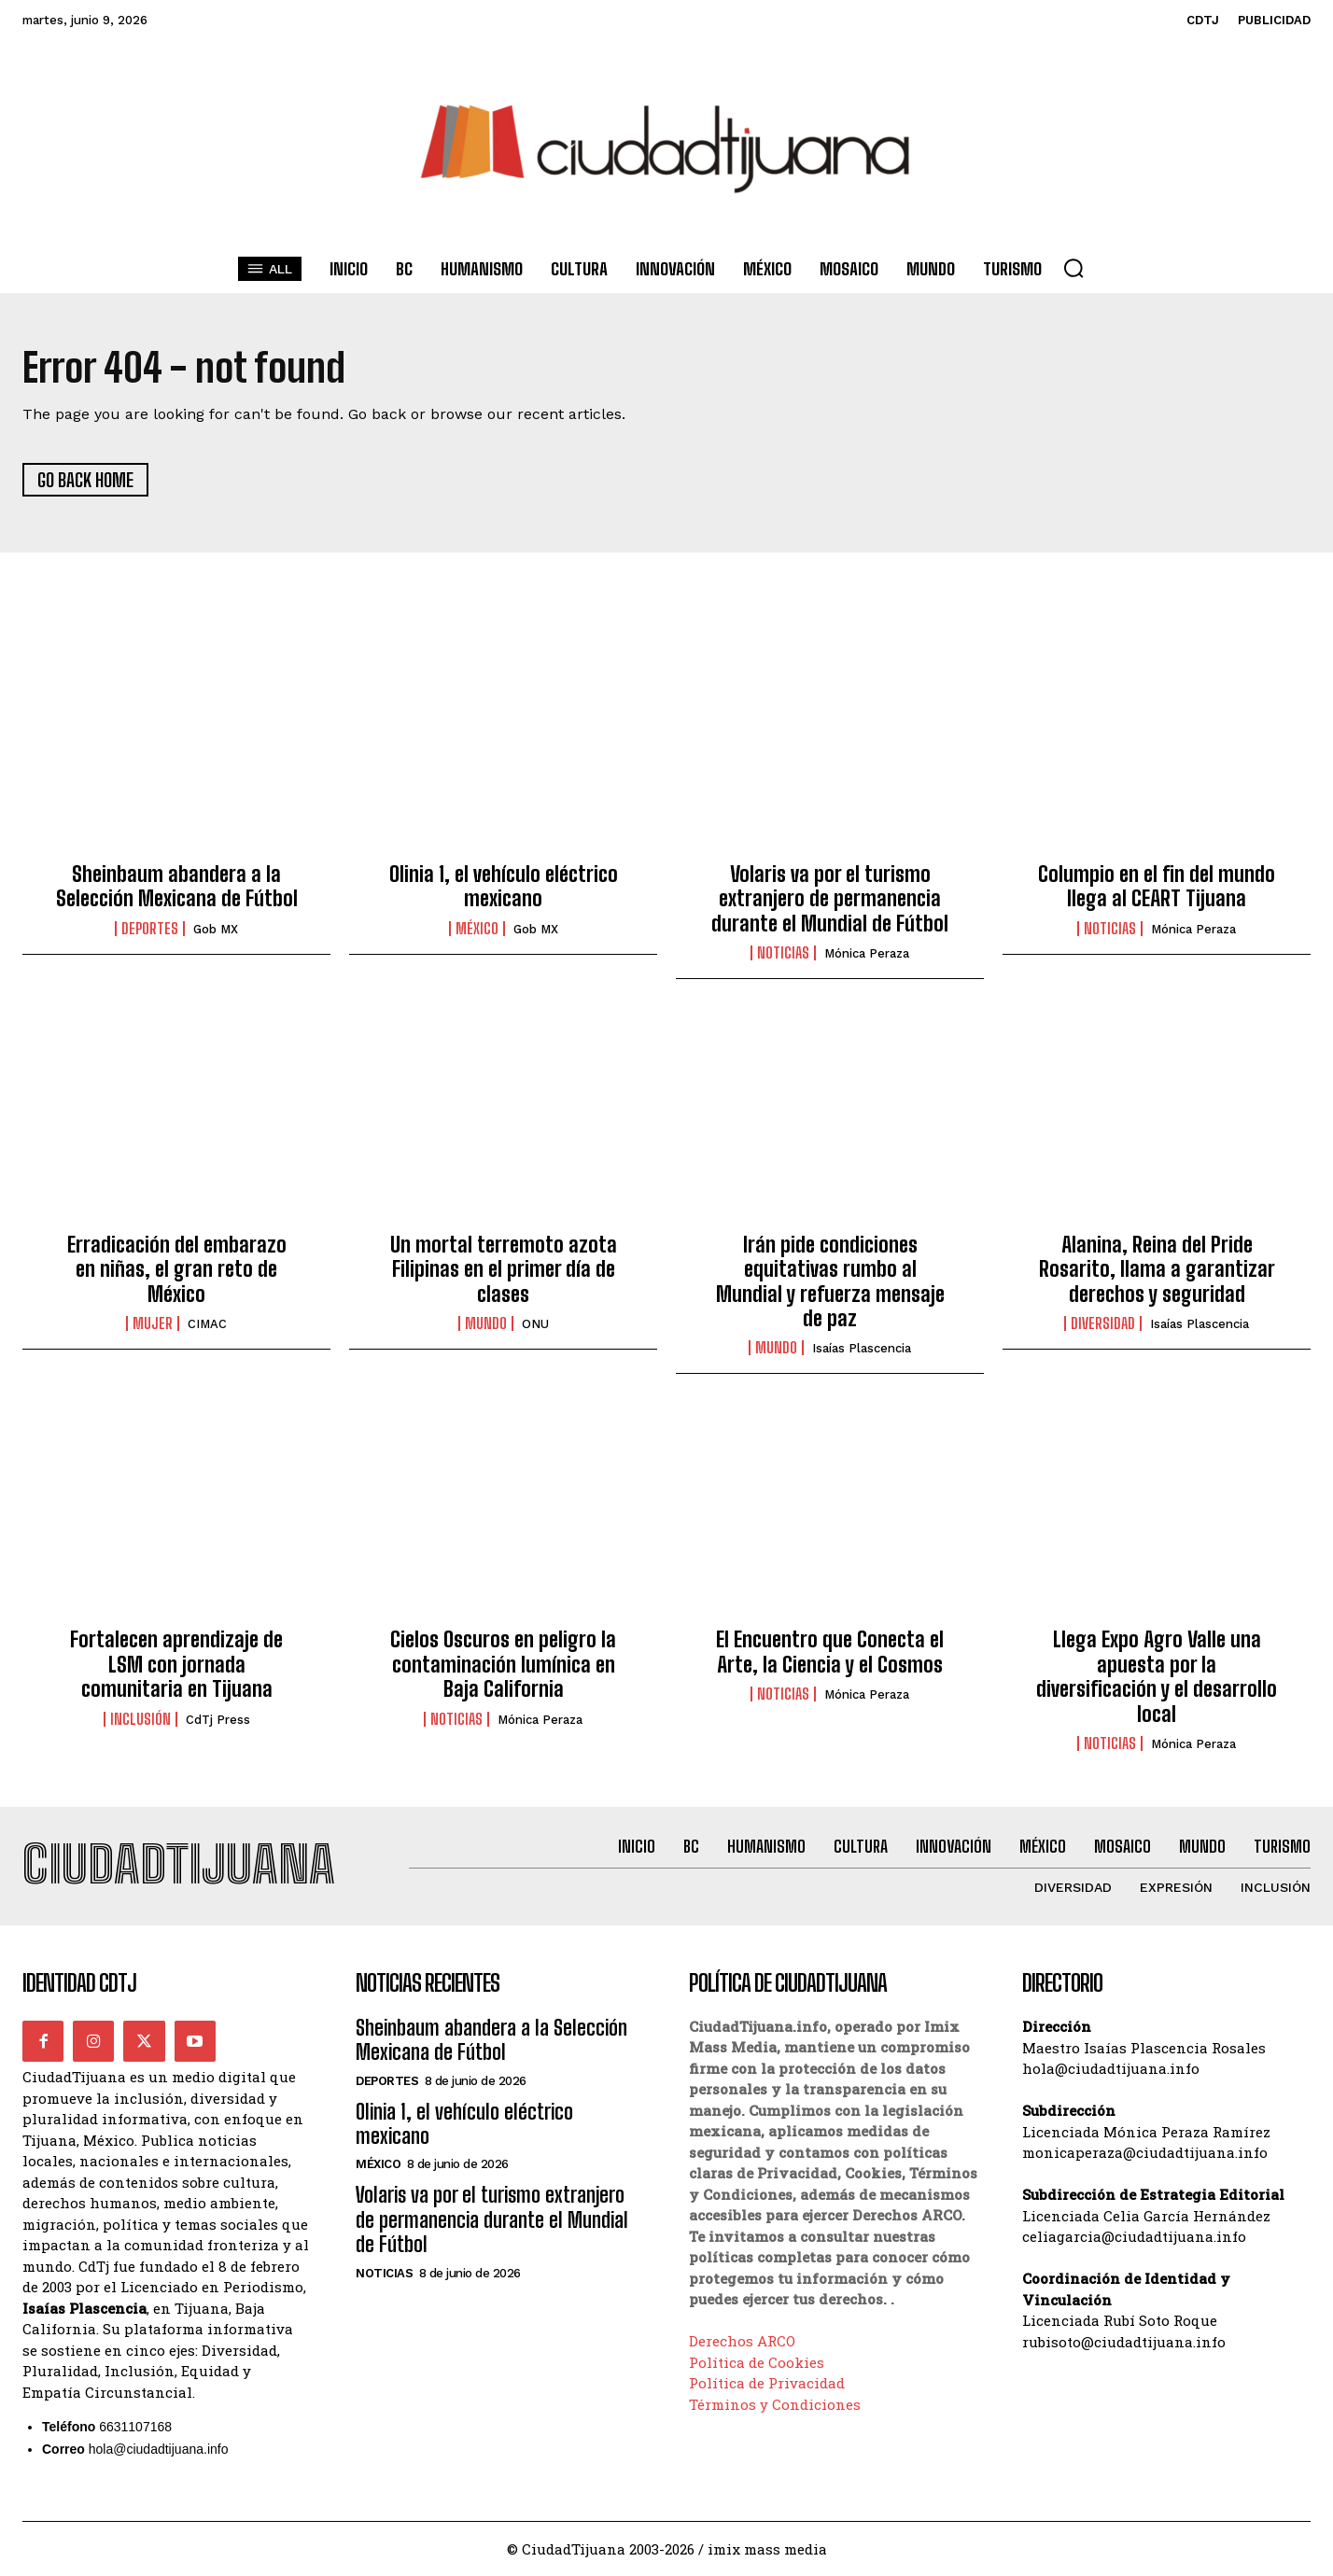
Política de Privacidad (767, 2383)
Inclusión (140, 1719)
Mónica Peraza (866, 953)
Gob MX (215, 929)
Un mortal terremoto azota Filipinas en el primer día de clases (503, 1269)
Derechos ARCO (742, 2341)
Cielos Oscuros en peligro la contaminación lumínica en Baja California (503, 1665)
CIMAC (207, 1324)
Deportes (149, 928)
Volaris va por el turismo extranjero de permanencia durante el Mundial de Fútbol (829, 898)
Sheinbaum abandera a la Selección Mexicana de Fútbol (177, 886)
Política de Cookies (756, 2362)
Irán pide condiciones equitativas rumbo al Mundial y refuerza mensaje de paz (830, 1281)
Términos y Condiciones (775, 2404)
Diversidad (1103, 1323)
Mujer (153, 1323)
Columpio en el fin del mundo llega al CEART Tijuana (1156, 886)
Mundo (486, 1323)
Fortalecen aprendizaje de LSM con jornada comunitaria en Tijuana (176, 1665)
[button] (1073, 267)
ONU (535, 1324)
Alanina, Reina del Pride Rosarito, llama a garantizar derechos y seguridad (1157, 1269)
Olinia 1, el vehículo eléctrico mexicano (503, 886)
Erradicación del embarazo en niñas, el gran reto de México (177, 1269)
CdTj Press (218, 1720)
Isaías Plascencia (861, 1349)
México (477, 928)
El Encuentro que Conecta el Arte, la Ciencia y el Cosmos (830, 1652)
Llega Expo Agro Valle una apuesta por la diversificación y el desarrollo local (1156, 1677)
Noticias (783, 952)
